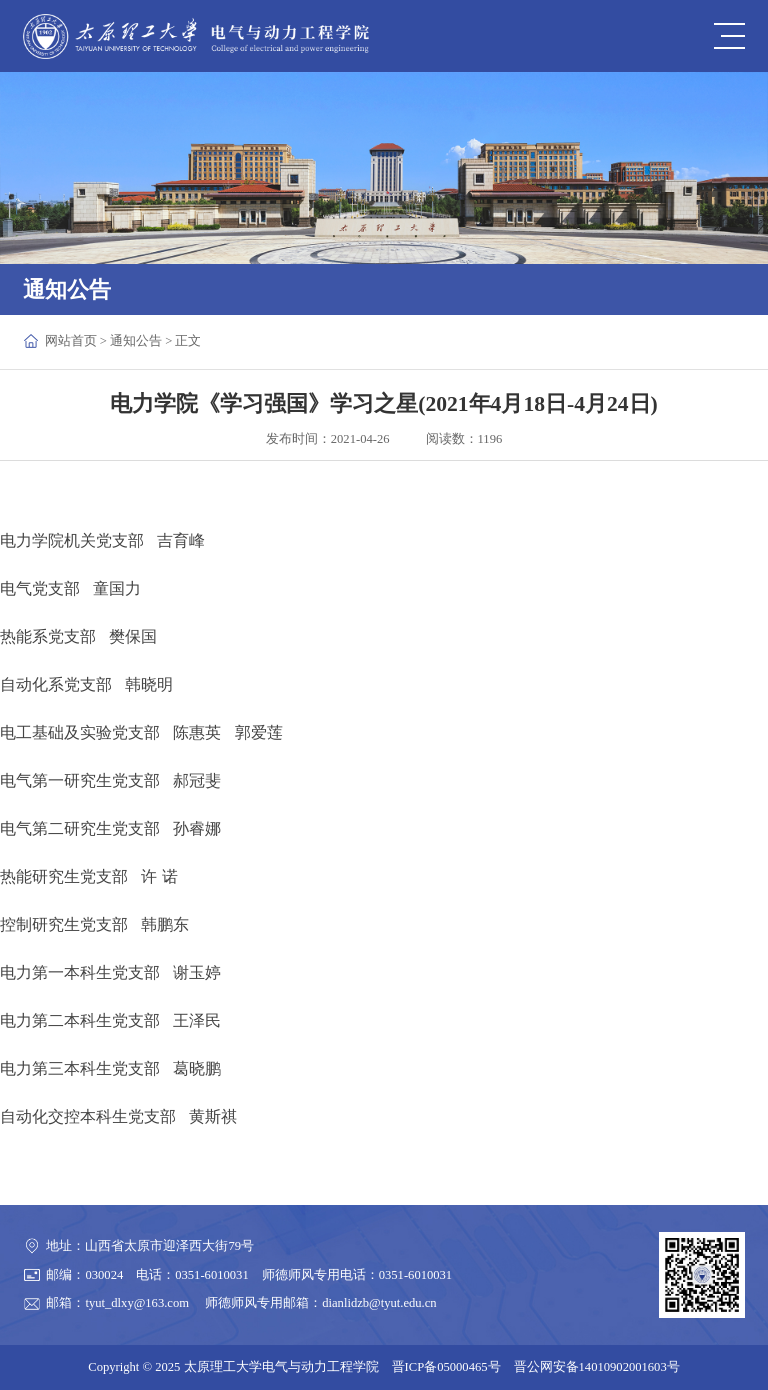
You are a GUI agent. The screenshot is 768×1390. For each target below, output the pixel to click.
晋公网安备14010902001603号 (597, 1367)
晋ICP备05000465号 (446, 1367)
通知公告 (136, 341)
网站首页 (71, 341)
